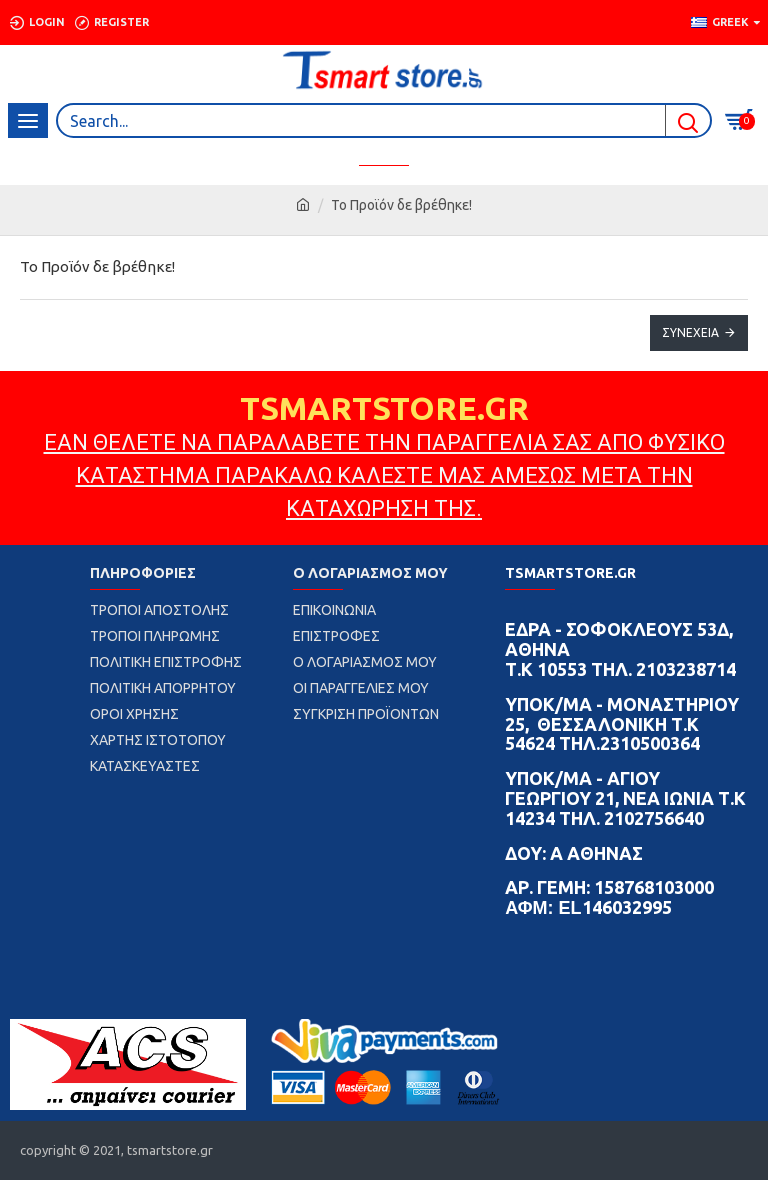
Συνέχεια (690, 332)
